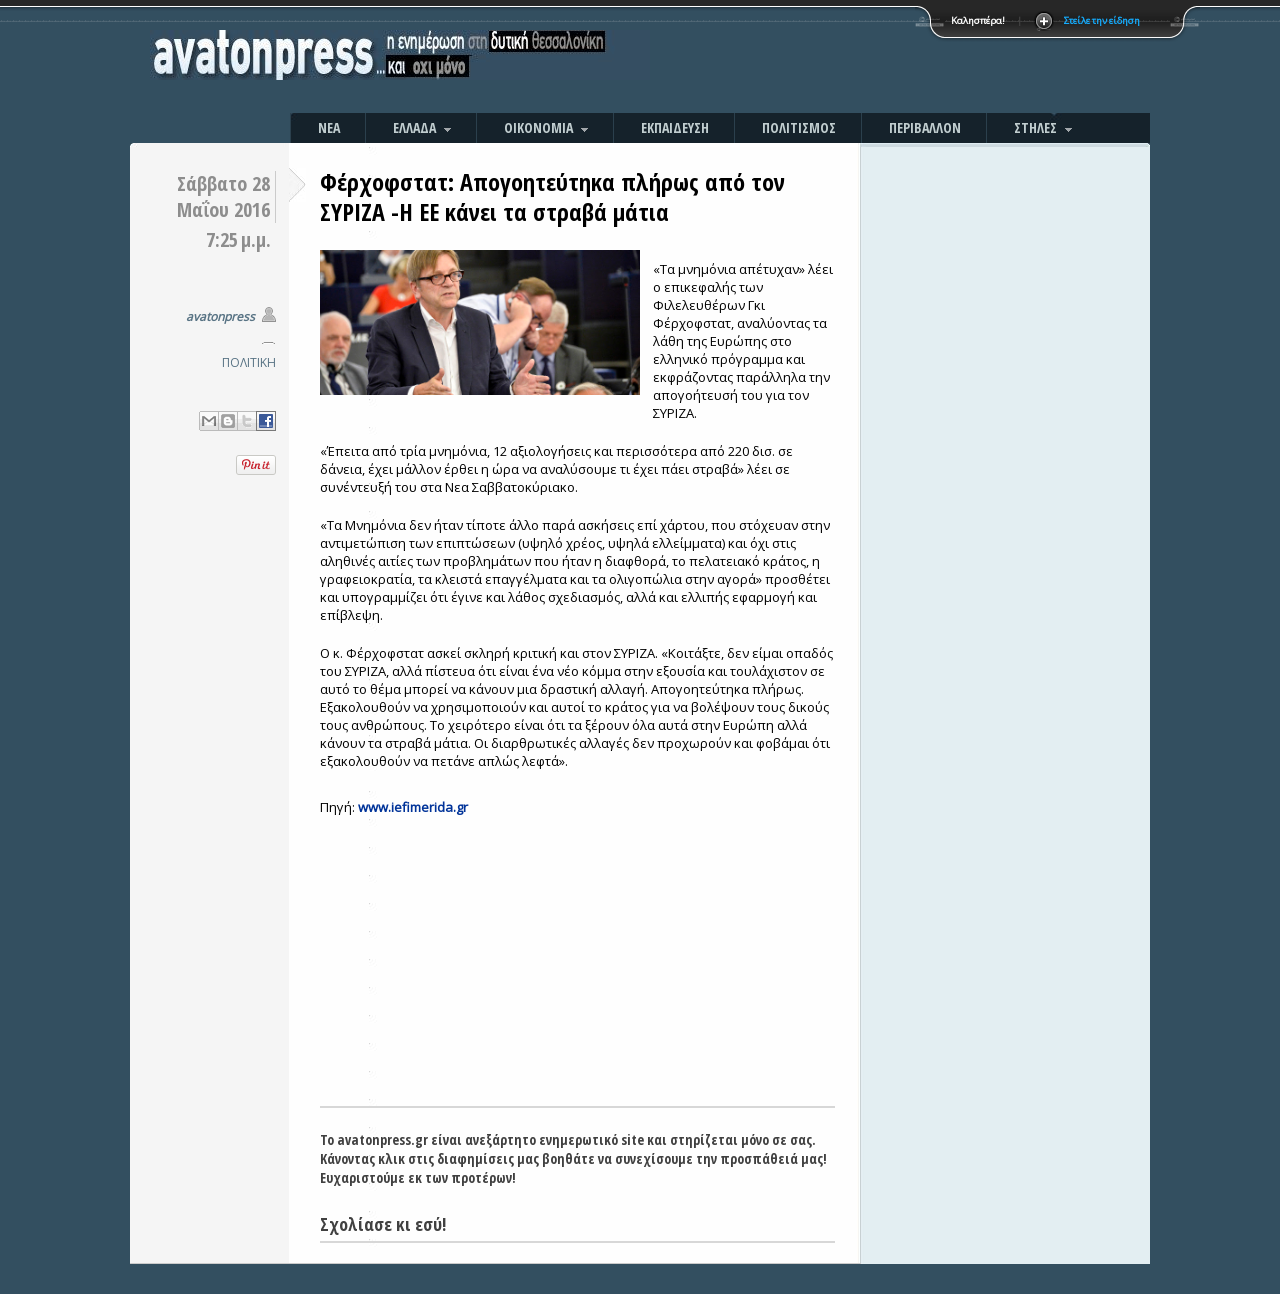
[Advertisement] (855, 60)
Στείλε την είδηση (1102, 20)
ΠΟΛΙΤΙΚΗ (249, 362)
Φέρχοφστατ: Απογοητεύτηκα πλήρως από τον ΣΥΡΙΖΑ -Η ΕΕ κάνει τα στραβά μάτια (552, 196)
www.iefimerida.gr (413, 807)
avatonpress (220, 316)
